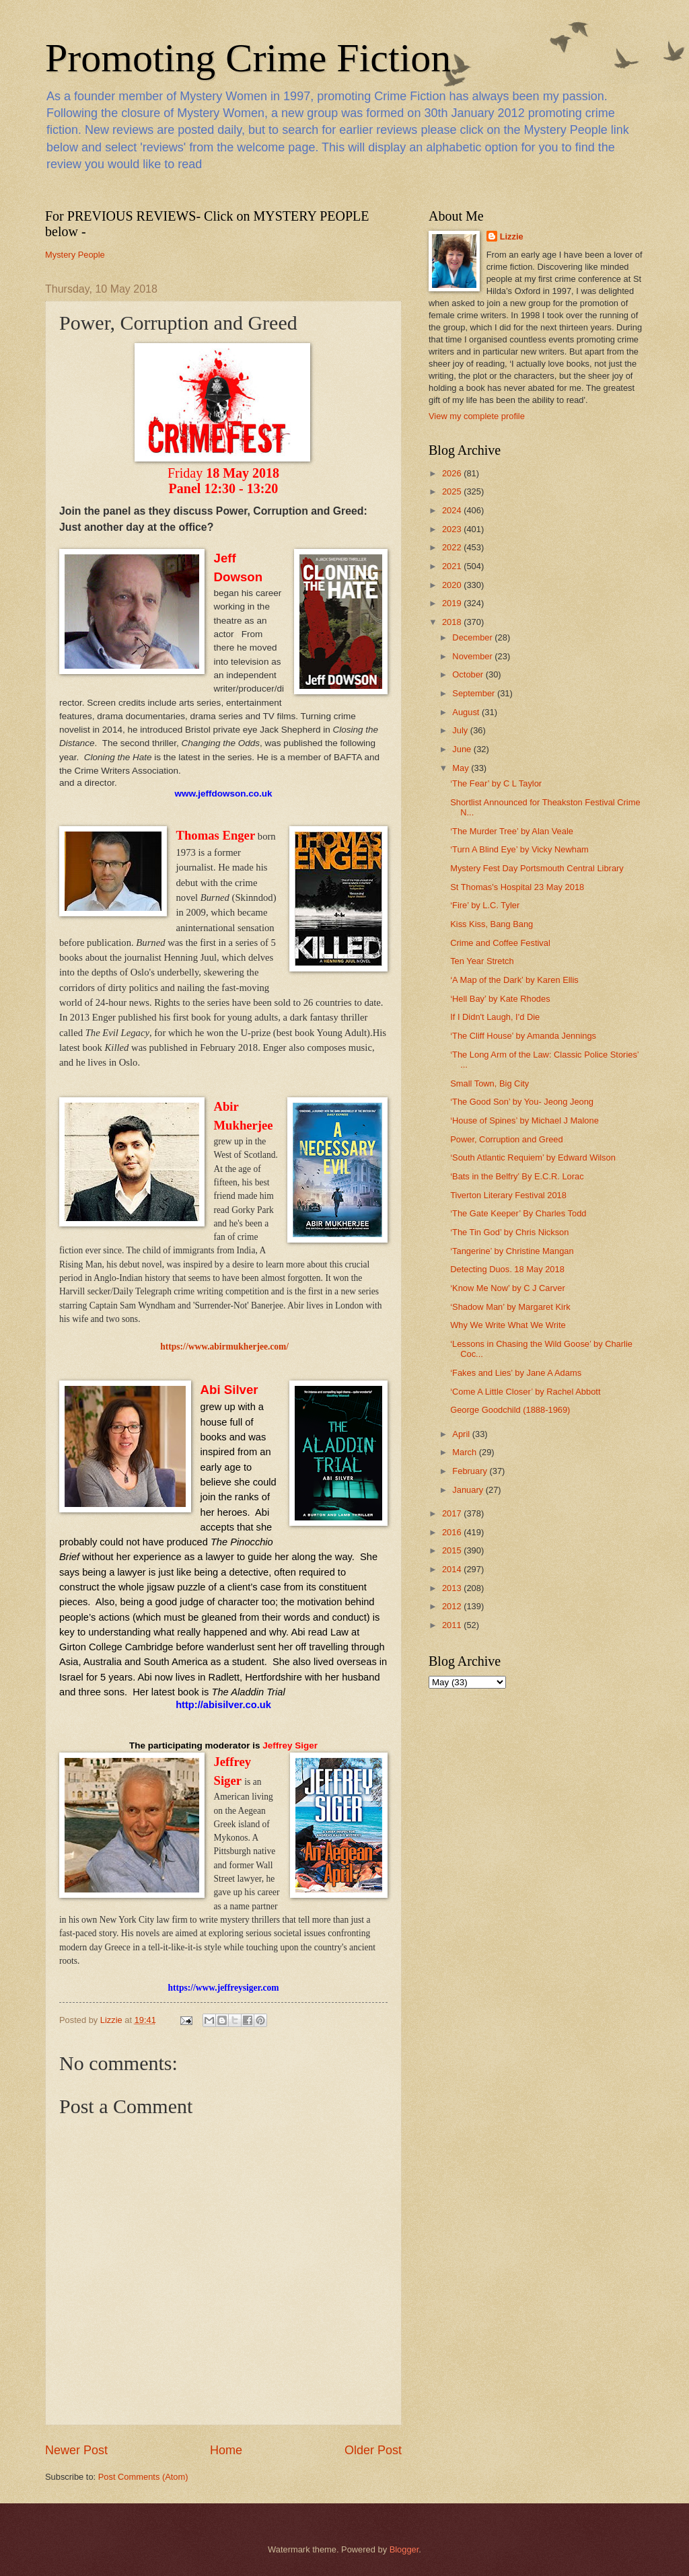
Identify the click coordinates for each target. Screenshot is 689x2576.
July (461, 730)
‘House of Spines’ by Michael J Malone (524, 1120)
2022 (453, 547)
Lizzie (511, 236)
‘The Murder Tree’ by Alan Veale (511, 831)
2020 (453, 585)
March (465, 1452)
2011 (453, 1625)
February (470, 1471)
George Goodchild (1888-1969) (510, 1410)
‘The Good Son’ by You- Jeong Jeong (521, 1102)
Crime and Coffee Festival (500, 943)
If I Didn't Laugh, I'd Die (495, 1017)
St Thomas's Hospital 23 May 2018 (517, 887)
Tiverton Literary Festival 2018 (508, 1195)
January (468, 1490)
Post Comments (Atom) (143, 2477)
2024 (453, 510)
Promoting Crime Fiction (248, 58)
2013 (453, 1588)
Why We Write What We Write (507, 1325)
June (463, 749)
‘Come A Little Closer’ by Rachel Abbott (525, 1392)
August (467, 712)
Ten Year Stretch (481, 961)
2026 (453, 473)
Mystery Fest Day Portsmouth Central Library (537, 868)
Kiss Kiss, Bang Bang (491, 924)
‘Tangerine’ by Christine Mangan (511, 1251)
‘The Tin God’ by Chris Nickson (509, 1232)
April (462, 1434)
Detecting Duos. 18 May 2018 (507, 1269)
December (473, 637)
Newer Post (76, 2450)
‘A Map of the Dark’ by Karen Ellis (514, 980)
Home (226, 2450)
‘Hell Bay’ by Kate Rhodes (500, 999)
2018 (453, 622)
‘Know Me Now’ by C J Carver (507, 1288)
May (461, 768)
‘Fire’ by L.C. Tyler (484, 905)
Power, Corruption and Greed (506, 1139)
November (473, 656)
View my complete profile (477, 416)
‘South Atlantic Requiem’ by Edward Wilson (533, 1157)
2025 (453, 491)
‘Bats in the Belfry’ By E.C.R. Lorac (516, 1176)
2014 (453, 1569)
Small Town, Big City (489, 1083)
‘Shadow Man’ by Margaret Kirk (510, 1307)
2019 (453, 603)
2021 (453, 566)
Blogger (404, 2549)
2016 (453, 1532)
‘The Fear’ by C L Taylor (496, 783)
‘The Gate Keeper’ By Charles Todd (518, 1213)
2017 (453, 1513)
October (468, 674)
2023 (453, 529)
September (474, 693)
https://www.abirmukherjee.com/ (224, 1346)
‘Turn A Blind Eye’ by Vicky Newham (519, 849)
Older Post (373, 2450)
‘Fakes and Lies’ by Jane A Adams (515, 1373)
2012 (453, 1606)
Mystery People (75, 255)
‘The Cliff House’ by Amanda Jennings (523, 1036)
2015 (453, 1550)
